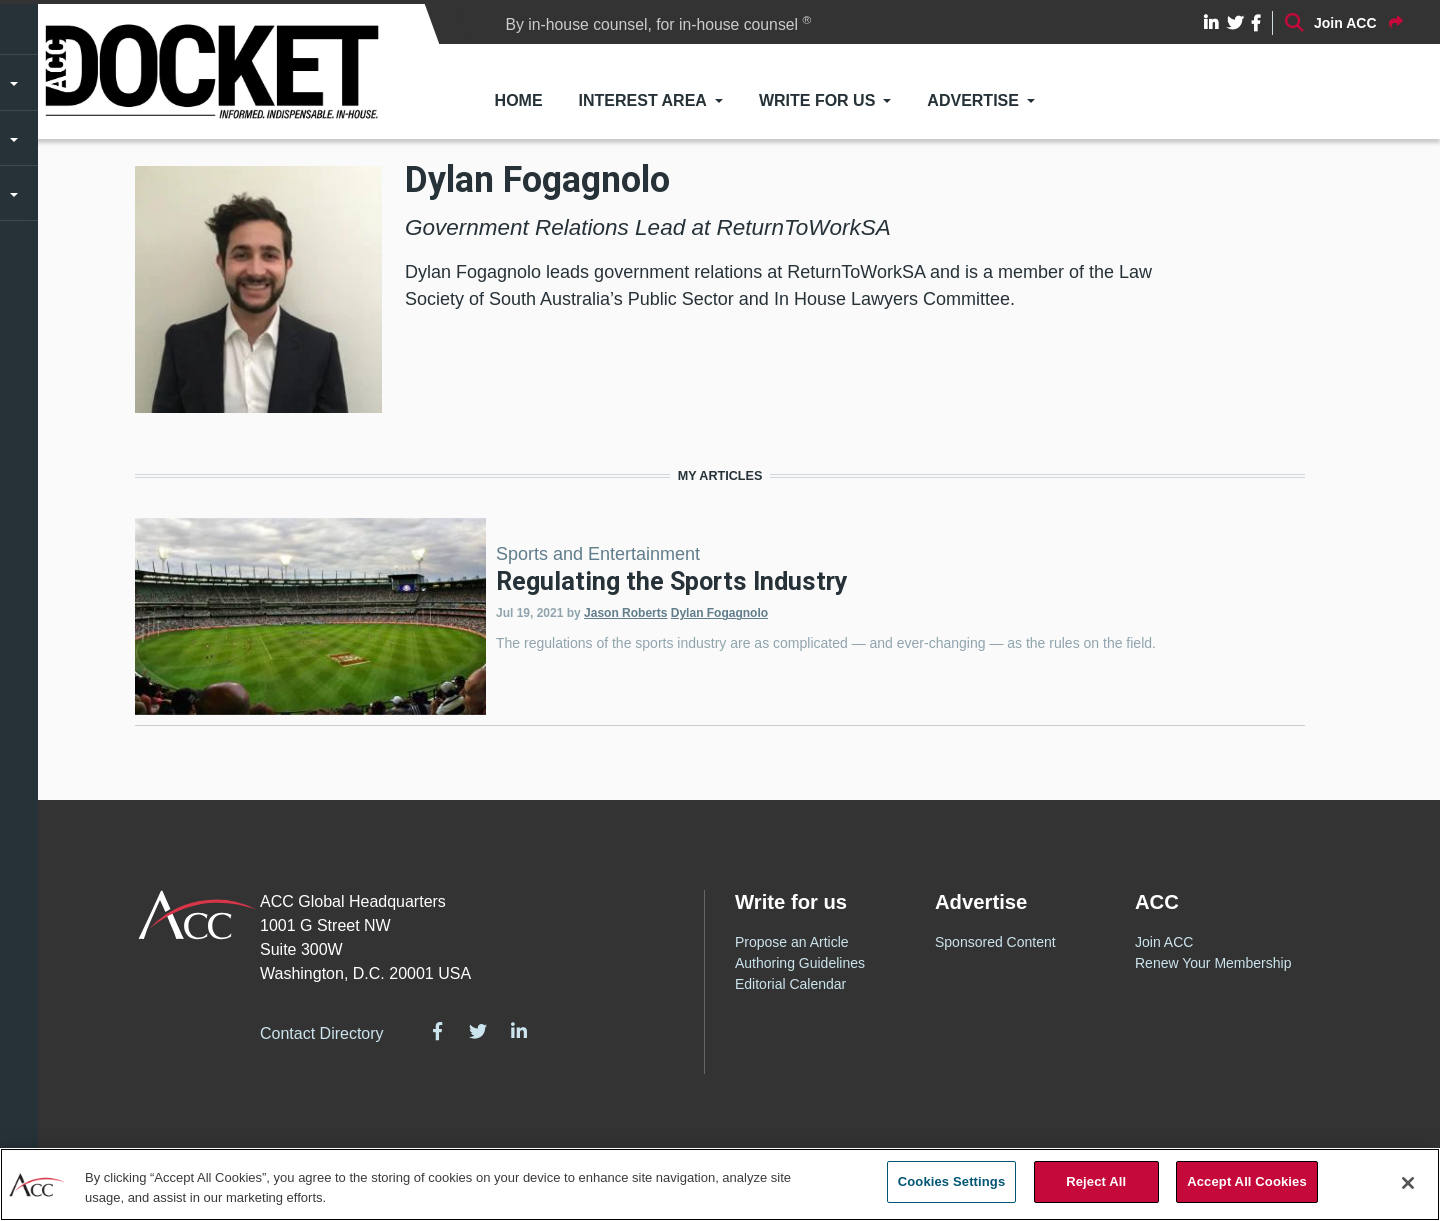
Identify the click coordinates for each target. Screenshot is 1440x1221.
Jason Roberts (625, 613)
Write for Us (817, 100)
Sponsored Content (995, 942)
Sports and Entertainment (598, 554)
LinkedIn (519, 1031)
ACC (197, 915)
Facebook (438, 1031)
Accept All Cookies (1247, 1181)
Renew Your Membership (1213, 963)
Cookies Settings (952, 1181)
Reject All (1096, 1181)
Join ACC (1164, 942)
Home (519, 100)
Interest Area (643, 100)
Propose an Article (792, 942)
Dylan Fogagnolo (719, 613)
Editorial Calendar (790, 984)
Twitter (478, 1031)
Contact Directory (322, 1033)
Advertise (973, 100)
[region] (720, 1184)
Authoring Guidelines (800, 963)
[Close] (1408, 1183)
